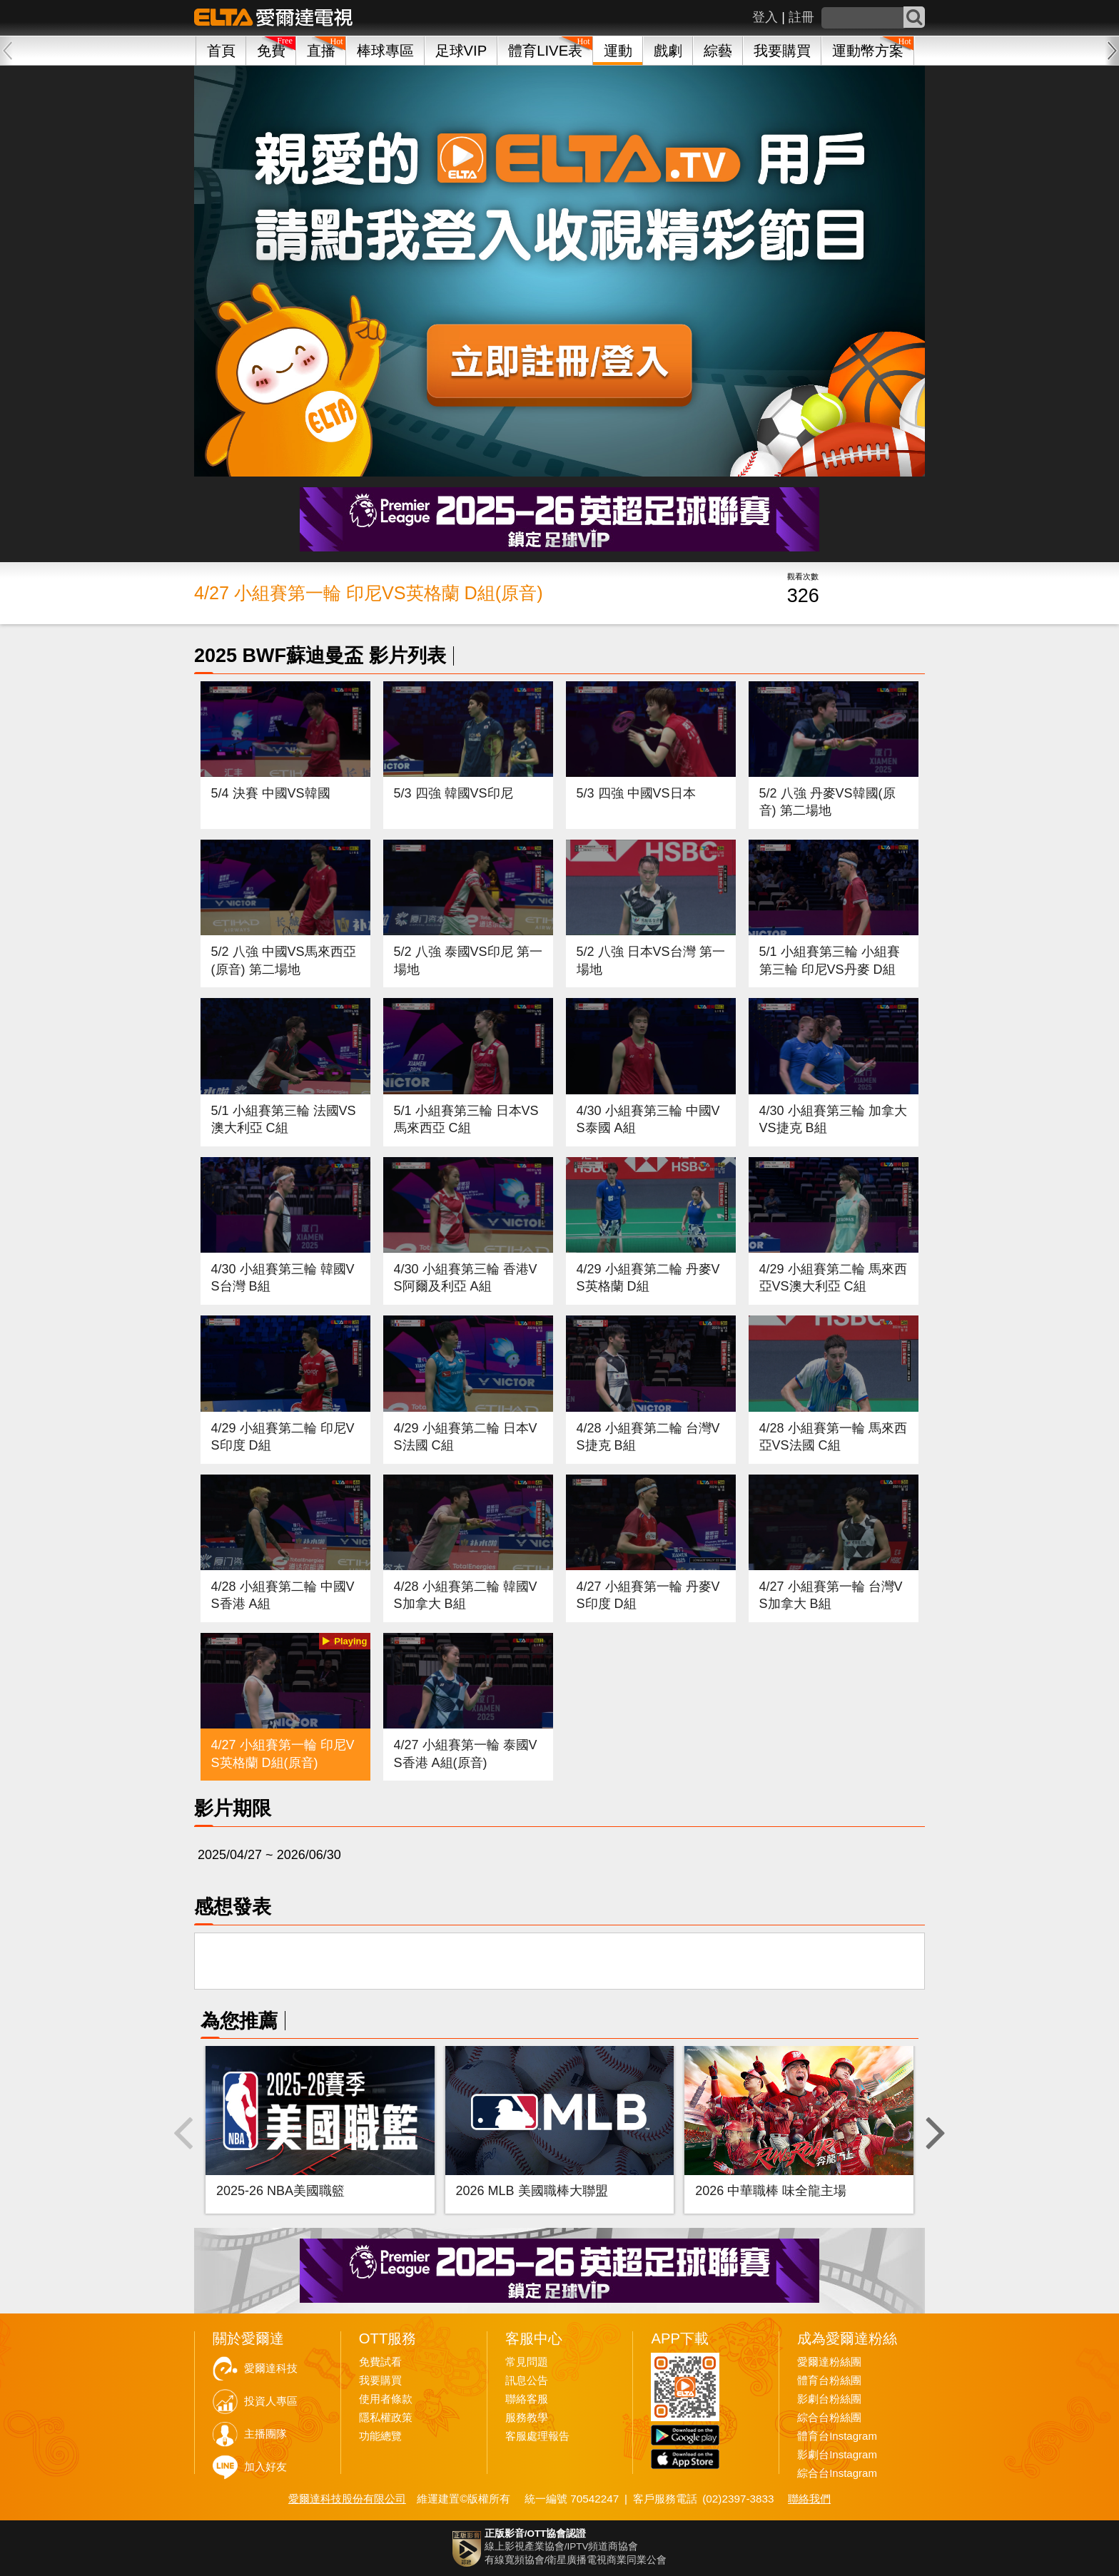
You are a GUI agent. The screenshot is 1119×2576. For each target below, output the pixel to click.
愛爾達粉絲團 (829, 2362)
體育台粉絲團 (829, 2380)
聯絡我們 (809, 2499)
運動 (618, 50)
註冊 (801, 17)
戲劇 (668, 50)
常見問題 (526, 2362)
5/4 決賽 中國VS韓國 (270, 793)
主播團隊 (265, 2434)
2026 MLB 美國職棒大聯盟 (532, 2191)
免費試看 (380, 2362)
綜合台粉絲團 (829, 2417)
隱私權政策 (385, 2417)
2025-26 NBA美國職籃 (280, 2191)
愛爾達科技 (271, 2368)
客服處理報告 (537, 2436)
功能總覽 (380, 2436)
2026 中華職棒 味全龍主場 (770, 2191)
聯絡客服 (526, 2399)
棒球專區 (385, 50)
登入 (765, 17)
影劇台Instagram (837, 2454)
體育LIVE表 (545, 50)
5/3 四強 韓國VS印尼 (453, 793)
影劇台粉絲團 (829, 2399)
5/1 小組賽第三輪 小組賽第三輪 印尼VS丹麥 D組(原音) (829, 969)
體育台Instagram (837, 2436)
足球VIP (461, 50)
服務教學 (526, 2417)
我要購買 (782, 50)
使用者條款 (385, 2399)
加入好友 (265, 2467)
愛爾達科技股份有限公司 (347, 2499)
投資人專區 (271, 2401)
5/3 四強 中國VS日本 (636, 793)
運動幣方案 (867, 50)
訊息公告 (526, 2380)
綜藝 (718, 50)
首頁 (221, 50)
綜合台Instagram (837, 2473)
